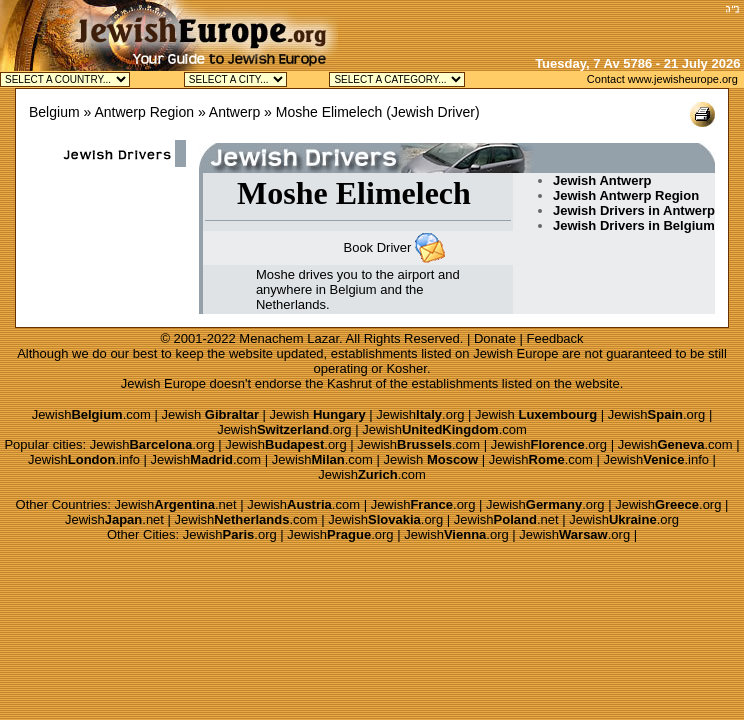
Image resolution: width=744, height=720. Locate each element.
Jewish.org (420, 414)
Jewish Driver (433, 112)
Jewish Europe (515, 353)
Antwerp (234, 112)
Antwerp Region (144, 112)
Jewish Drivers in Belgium (634, 225)
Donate (495, 338)
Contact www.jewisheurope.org (662, 79)
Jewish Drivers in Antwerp (634, 210)
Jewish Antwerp (602, 180)
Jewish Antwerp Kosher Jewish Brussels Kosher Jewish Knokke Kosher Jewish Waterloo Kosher (235, 79)
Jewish (210, 414)
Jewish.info (84, 459)
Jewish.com (91, 414)
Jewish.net (176, 504)
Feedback (555, 338)
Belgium (54, 112)
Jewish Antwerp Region (626, 195)
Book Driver (377, 247)
